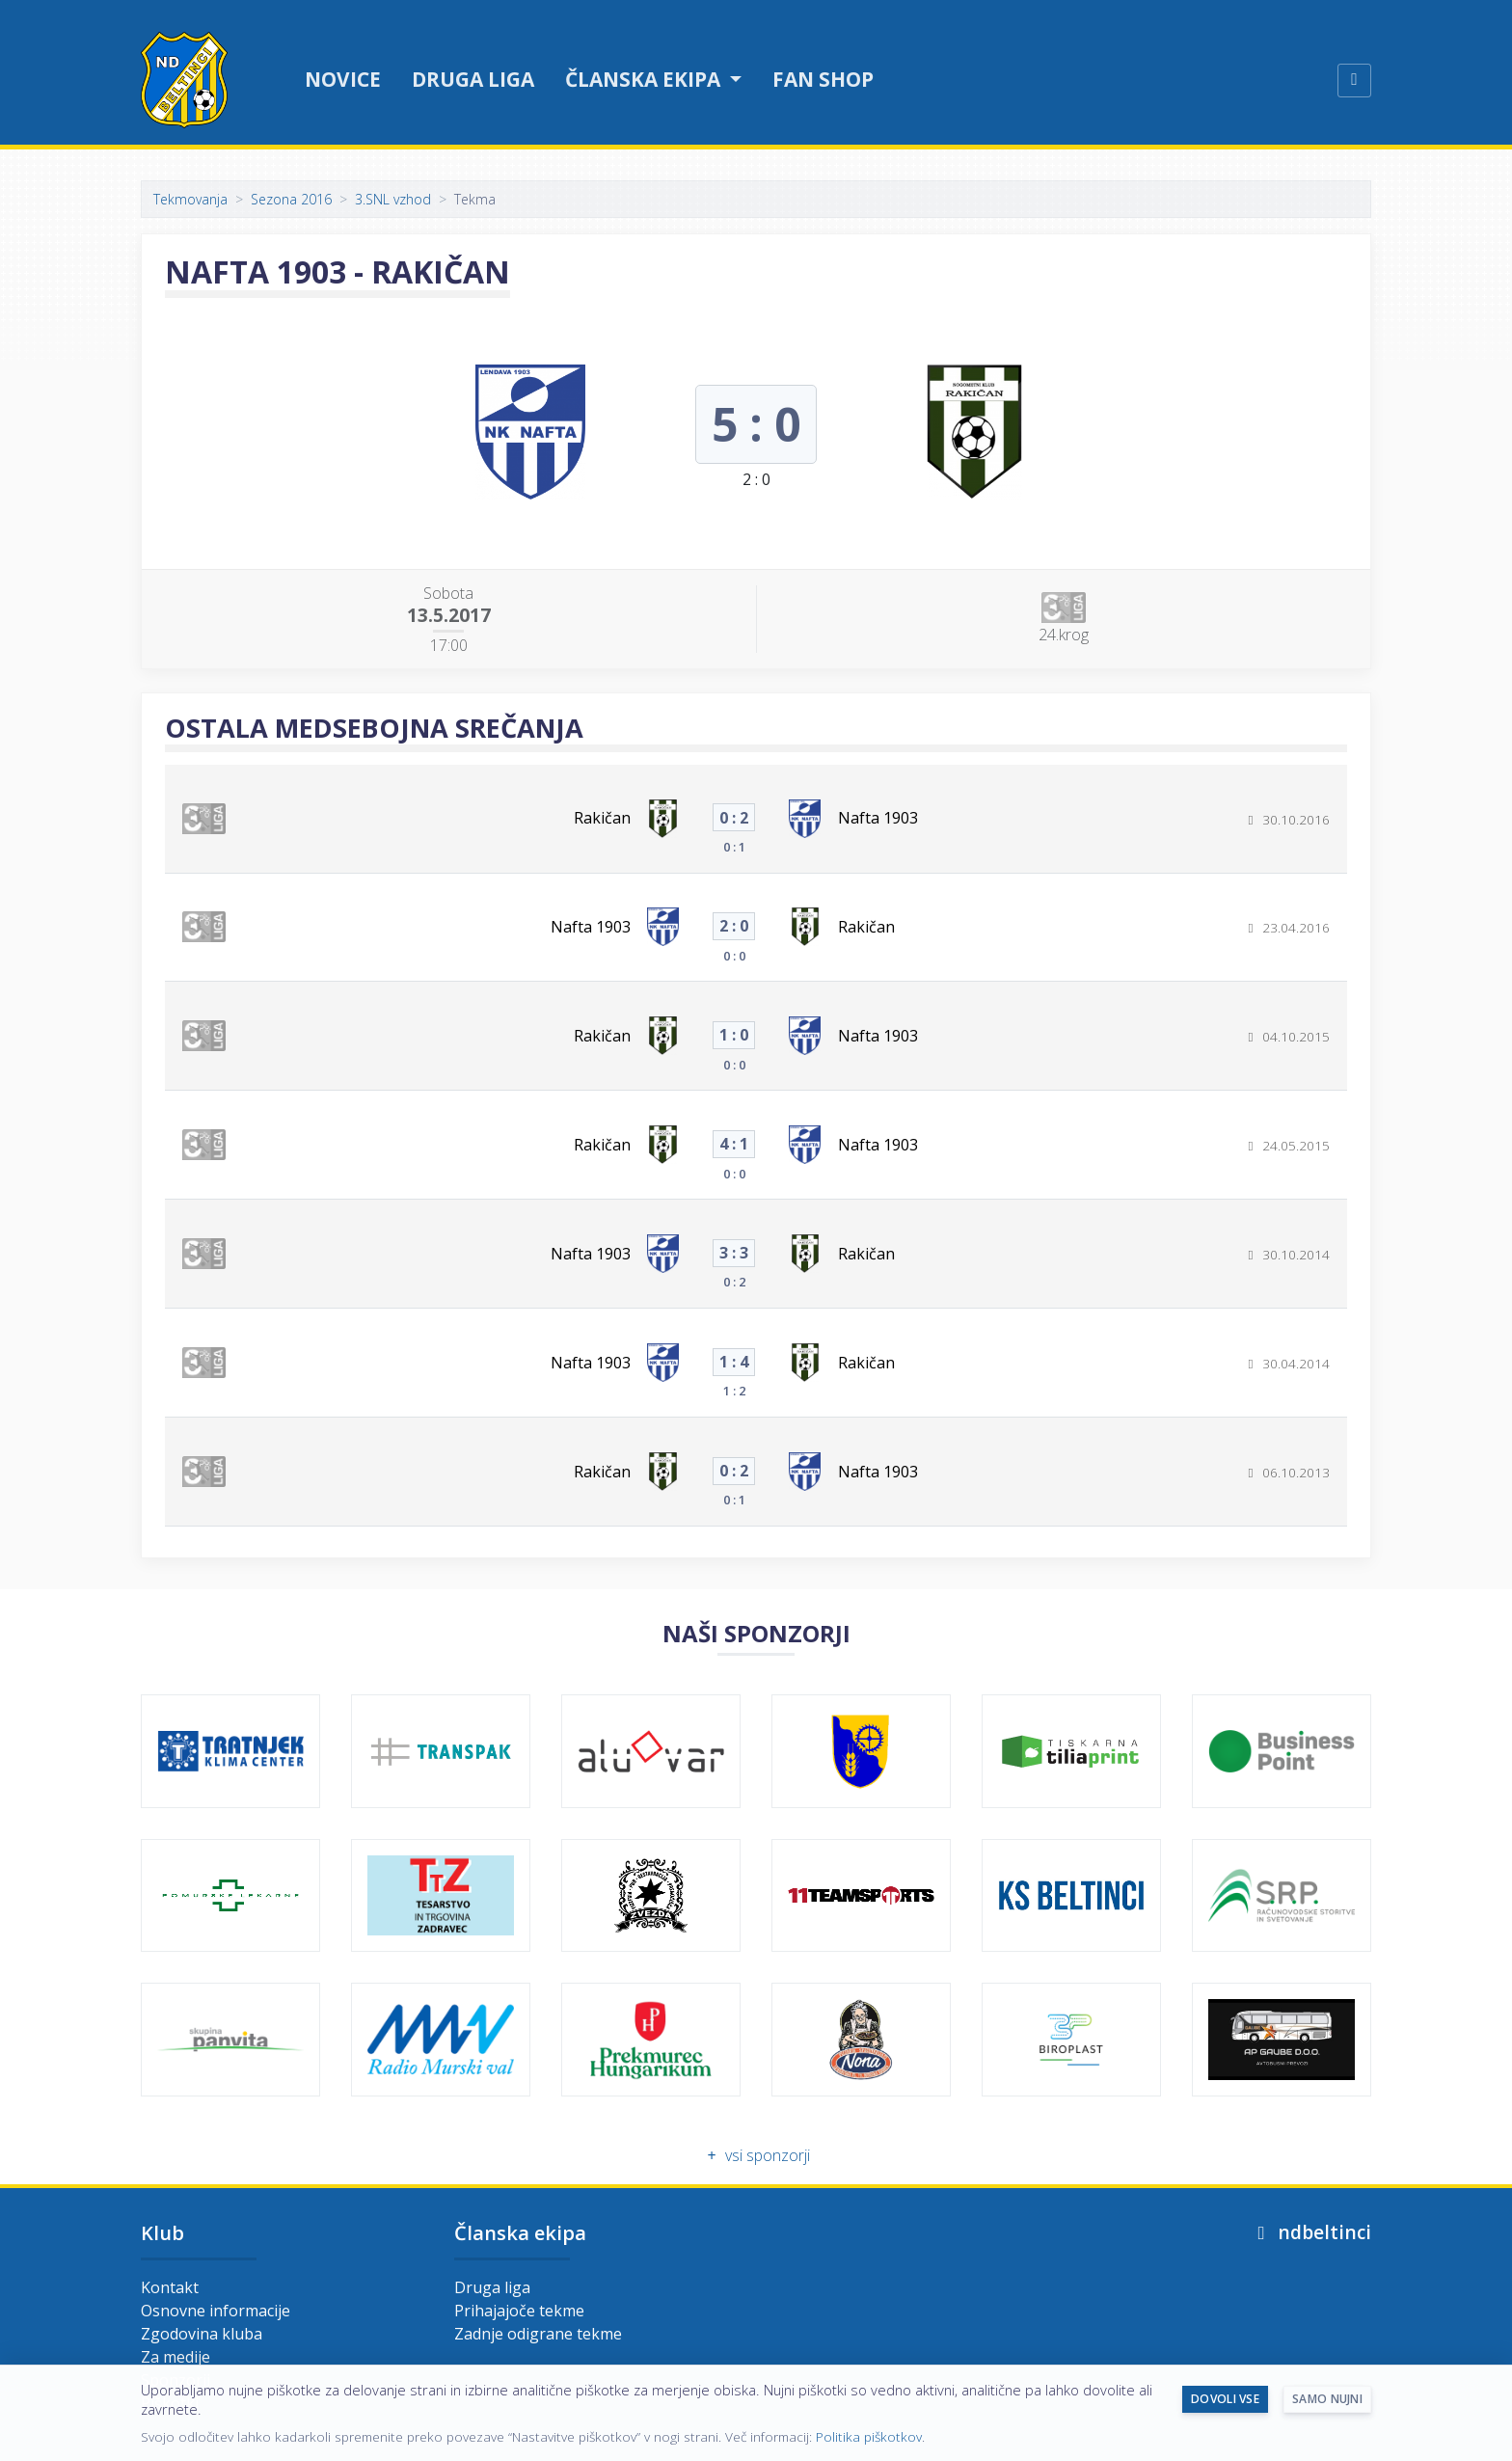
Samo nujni (1327, 2399)
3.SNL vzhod (393, 199)
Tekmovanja (190, 199)
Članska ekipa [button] (645, 79)
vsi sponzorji (756, 2155)
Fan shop (823, 79)
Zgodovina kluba (201, 2333)
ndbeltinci (1310, 2232)
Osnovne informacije (215, 2310)
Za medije (175, 2356)
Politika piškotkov (869, 2436)
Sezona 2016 (291, 199)
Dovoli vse (1225, 2399)
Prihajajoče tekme (519, 2310)
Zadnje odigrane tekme (538, 2333)
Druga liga (473, 79)
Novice (343, 79)
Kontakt (170, 2287)
